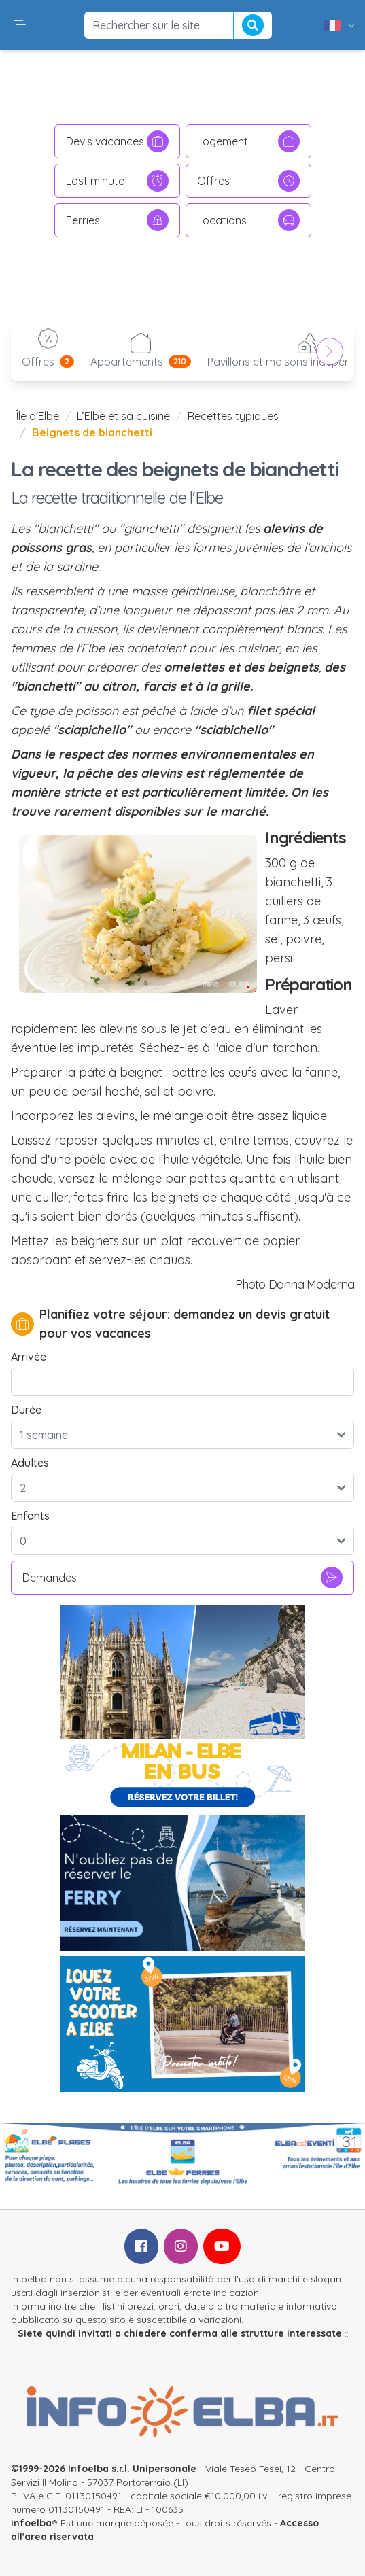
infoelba (31, 2523)
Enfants (30, 1515)
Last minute (117, 181)
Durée (26, 1409)
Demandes (182, 1577)
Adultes (30, 1462)
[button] (19, 25)
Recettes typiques (233, 416)
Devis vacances (117, 141)
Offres (248, 181)
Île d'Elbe (37, 416)
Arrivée (28, 1356)
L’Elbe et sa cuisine (123, 416)
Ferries (117, 220)
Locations (248, 220)
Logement (248, 141)
